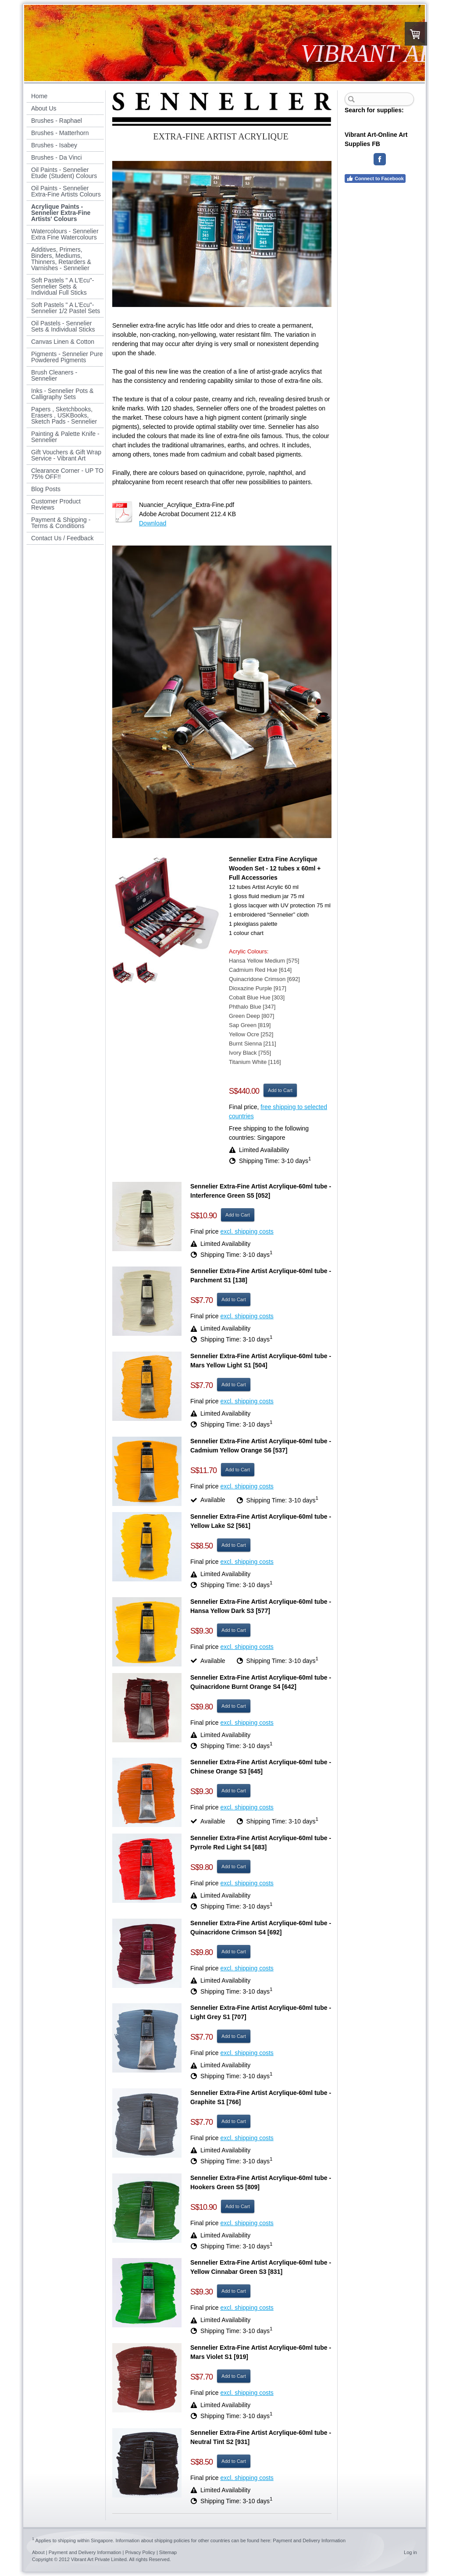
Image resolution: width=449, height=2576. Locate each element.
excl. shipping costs (246, 1231)
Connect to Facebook (375, 178)
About (38, 2552)
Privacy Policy (140, 2552)
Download (152, 523)
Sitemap (168, 2552)
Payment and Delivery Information (309, 2540)
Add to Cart (280, 1090)
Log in (410, 2552)
